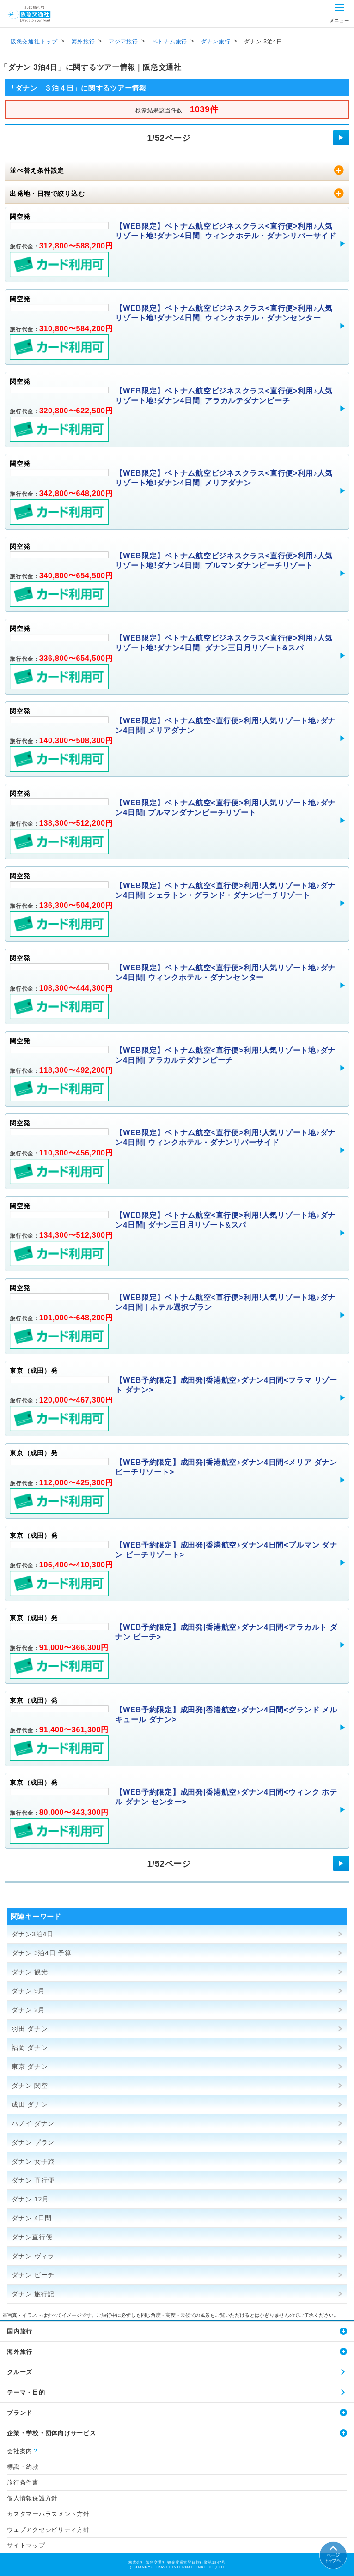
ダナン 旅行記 (33, 2294)
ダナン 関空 (30, 2085)
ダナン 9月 (28, 1991)
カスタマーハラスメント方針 (48, 2513)
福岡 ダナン (30, 2047)
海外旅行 (83, 41)
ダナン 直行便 (33, 2180)
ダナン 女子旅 (33, 2161)
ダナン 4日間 (32, 2218)
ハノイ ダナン (33, 2123)
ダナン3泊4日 (33, 1934)
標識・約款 (23, 2466)
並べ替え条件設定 (37, 170)
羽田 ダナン (30, 2028)
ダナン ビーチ (33, 2275)
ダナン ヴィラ (33, 2256)
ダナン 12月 (30, 2199)
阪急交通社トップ (34, 41)
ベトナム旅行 (170, 41)
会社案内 (19, 2451)
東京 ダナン (30, 2066)
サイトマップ (26, 2545)
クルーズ (19, 2372)
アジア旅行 (123, 41)
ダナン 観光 (30, 1972)
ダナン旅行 (216, 41)
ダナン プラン (33, 2142)
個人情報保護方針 (32, 2498)
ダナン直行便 (32, 2237)
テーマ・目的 (26, 2392)
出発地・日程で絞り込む (47, 193)
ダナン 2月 (28, 2010)
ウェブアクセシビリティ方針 (48, 2529)
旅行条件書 (23, 2482)
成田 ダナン (30, 2104)
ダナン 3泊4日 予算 (42, 1953)
